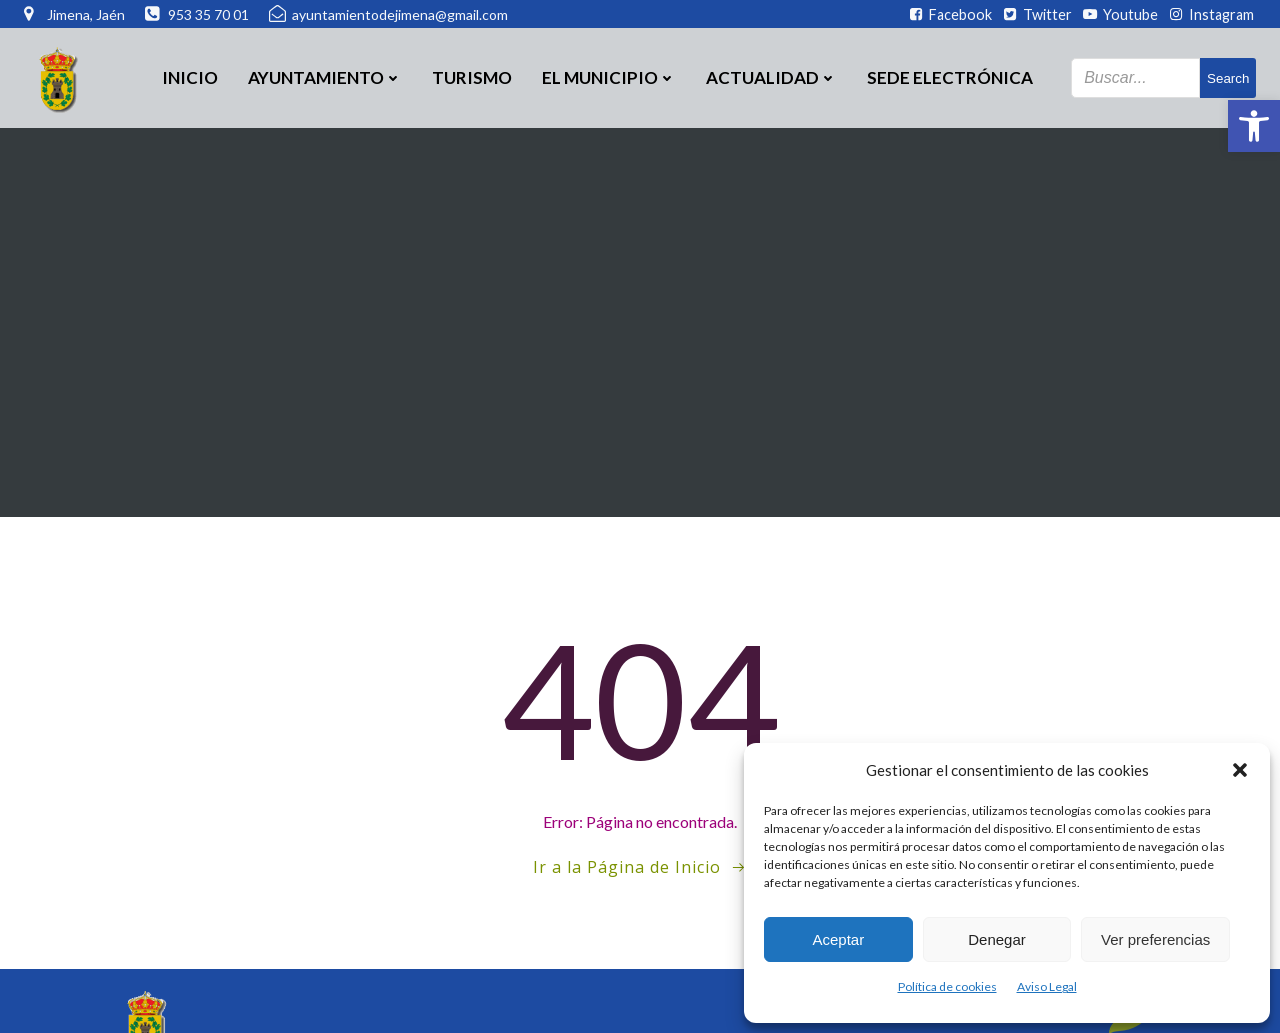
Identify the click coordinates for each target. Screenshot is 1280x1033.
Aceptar (838, 939)
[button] (1254, 126)
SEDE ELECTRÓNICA (950, 77)
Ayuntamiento (325, 77)
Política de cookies (947, 986)
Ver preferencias (1155, 939)
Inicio (190, 77)
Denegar (997, 939)
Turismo (472, 77)
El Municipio (609, 77)
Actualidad (771, 77)
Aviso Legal (1047, 986)
